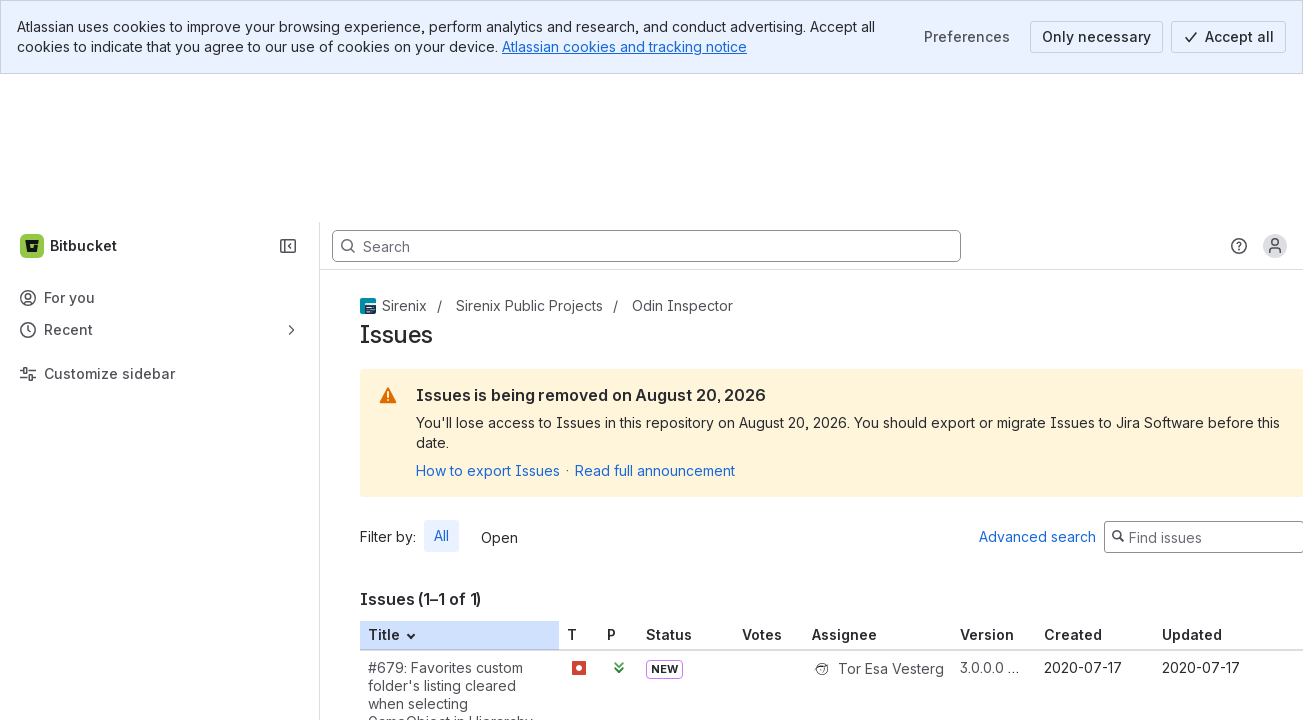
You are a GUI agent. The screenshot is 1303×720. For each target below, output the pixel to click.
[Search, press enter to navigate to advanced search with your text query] (646, 98)
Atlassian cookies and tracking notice (624, 46)
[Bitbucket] (69, 98)
